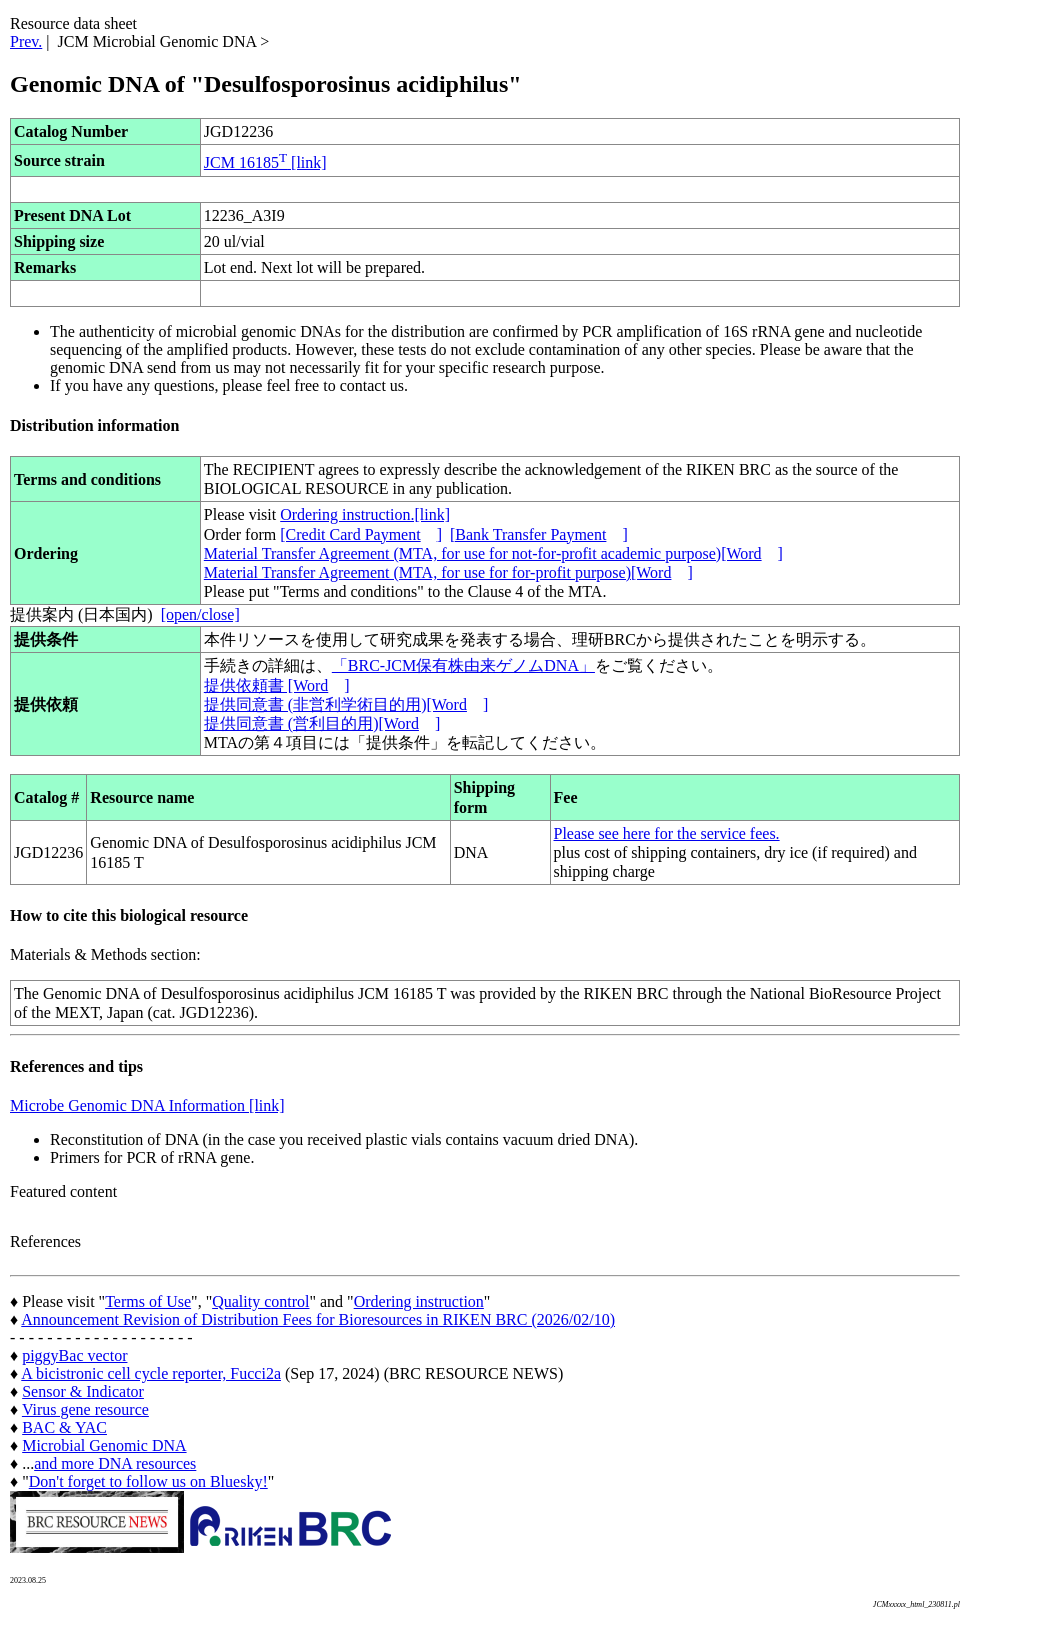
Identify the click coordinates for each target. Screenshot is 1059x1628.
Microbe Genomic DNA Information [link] (147, 1105)
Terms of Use (148, 1301)
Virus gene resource (85, 1409)
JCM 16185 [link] (265, 162)
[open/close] (200, 614)
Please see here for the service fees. (667, 833)
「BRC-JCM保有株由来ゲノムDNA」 (463, 665)
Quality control (260, 1301)
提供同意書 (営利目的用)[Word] (322, 723)
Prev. (26, 41)
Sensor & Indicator (83, 1391)
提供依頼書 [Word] (277, 685)
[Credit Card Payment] (361, 534)
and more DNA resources (115, 1463)
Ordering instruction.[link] (365, 514)
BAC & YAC (64, 1427)
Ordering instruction (419, 1301)
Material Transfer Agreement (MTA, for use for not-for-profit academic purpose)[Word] (493, 553)
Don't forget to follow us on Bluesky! (148, 1481)
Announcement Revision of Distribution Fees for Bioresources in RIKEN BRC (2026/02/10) (318, 1319)
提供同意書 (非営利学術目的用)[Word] (346, 704)
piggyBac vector (74, 1355)
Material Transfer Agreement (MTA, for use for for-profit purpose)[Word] (448, 572)
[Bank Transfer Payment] (539, 534)
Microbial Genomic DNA (104, 1445)
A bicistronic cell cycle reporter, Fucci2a (151, 1373)
